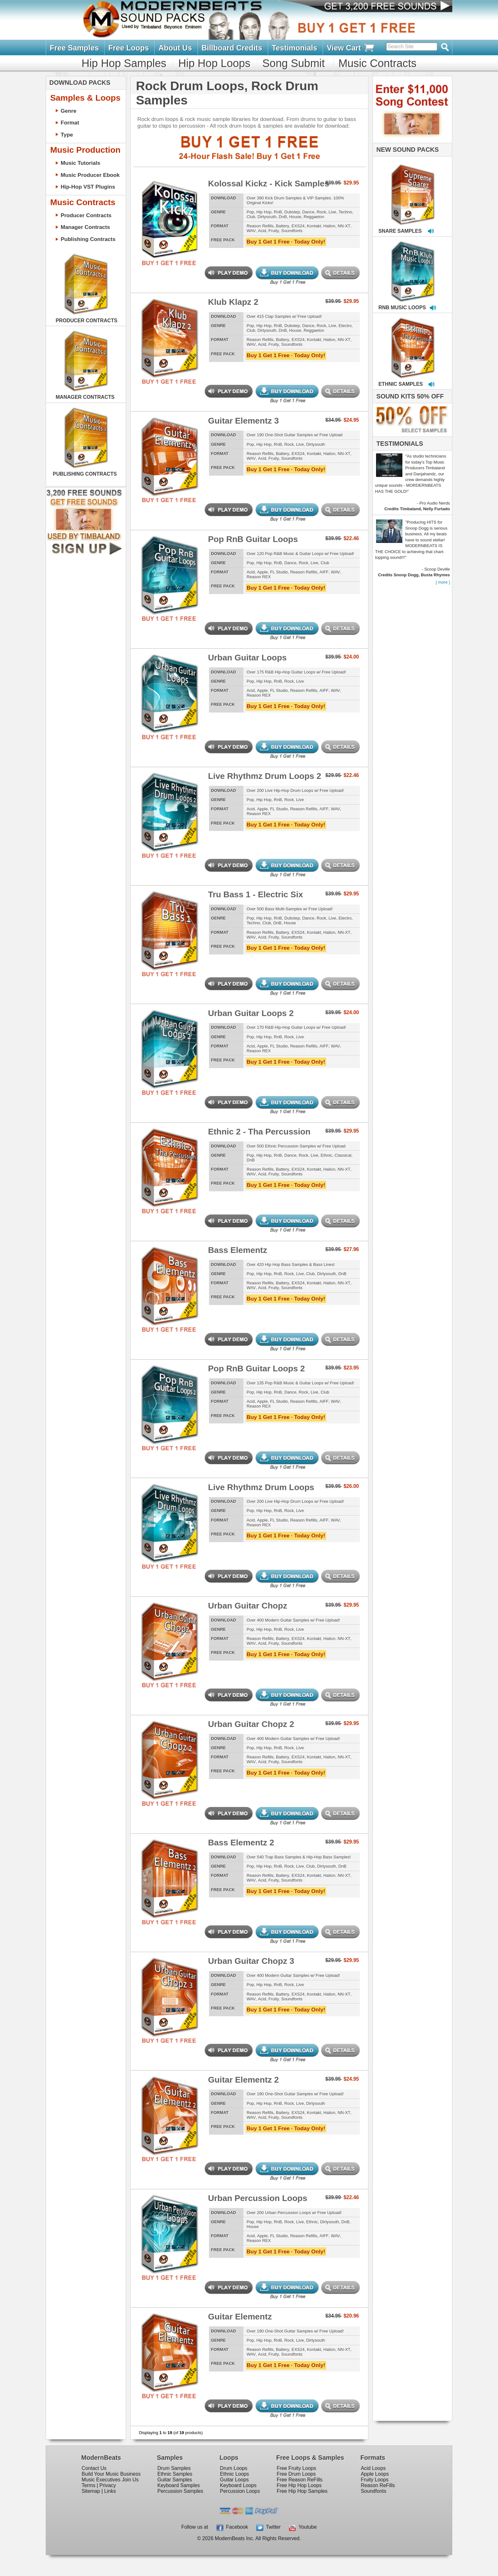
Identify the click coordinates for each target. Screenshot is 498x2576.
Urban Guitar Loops (247, 657)
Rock (321, 212)
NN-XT (344, 226)
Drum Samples (174, 2468)
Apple (262, 572)
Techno (345, 212)
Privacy (107, 2485)
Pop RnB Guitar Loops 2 (256, 1368)
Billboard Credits (231, 47)
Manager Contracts (85, 227)
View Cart (351, 48)
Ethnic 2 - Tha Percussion (259, 1131)
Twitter (268, 2527)
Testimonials (294, 47)
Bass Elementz (237, 1250)
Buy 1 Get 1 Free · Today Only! (285, 241)
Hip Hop (264, 212)
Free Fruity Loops (296, 2468)
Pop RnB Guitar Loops (253, 539)
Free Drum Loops (296, 2474)
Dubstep (292, 212)
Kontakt (314, 226)
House (295, 216)
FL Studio (279, 572)
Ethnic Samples (174, 2474)
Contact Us (94, 2468)
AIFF (324, 572)
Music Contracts (377, 63)
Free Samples (74, 47)
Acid (262, 230)
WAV (251, 230)
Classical (343, 1155)
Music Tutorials (80, 163)
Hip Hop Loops (214, 63)
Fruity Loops (374, 2479)
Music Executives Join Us (110, 2479)
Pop (250, 212)
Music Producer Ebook (90, 175)
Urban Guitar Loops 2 (251, 1013)
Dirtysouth (267, 216)
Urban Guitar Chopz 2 (251, 1724)
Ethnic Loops (234, 2474)
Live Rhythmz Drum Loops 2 (264, 776)
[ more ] (443, 582)
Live (332, 212)
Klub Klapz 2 (233, 302)
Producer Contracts (86, 215)
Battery (282, 226)
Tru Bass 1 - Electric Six (255, 894)
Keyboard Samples (178, 2485)
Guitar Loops (234, 2479)
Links (110, 2491)
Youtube (303, 2527)
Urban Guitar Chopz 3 (251, 1961)
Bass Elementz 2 (241, 1842)
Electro (345, 325)
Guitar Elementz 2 (243, 2079)
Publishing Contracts (88, 239)
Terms (88, 2485)
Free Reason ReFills (299, 2479)
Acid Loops (373, 2468)
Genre (69, 111)
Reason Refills (259, 226)
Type (67, 134)
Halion (329, 226)
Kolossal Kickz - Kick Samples (268, 183)
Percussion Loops (240, 2491)
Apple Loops (375, 2474)
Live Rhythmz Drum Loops (261, 1487)
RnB (278, 212)
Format (70, 122)
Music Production (85, 150)
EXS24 (298, 226)
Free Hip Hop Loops (299, 2485)
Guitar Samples (174, 2479)
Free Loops (128, 47)
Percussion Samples (180, 2491)
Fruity (273, 230)
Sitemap (91, 2491)
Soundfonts (292, 230)
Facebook (232, 2527)
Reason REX (258, 576)
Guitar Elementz (240, 2316)
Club (250, 216)
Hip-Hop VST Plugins (88, 187)
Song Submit (293, 63)
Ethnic (327, 1155)
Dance (308, 212)
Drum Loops (233, 2468)
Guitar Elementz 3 (243, 420)
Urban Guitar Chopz (247, 1605)
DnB (283, 216)
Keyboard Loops (238, 2485)
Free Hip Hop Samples (302, 2491)
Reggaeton (314, 216)
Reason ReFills (378, 2485)
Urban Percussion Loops (257, 2198)
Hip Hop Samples (124, 63)
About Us (175, 47)
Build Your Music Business (111, 2474)
